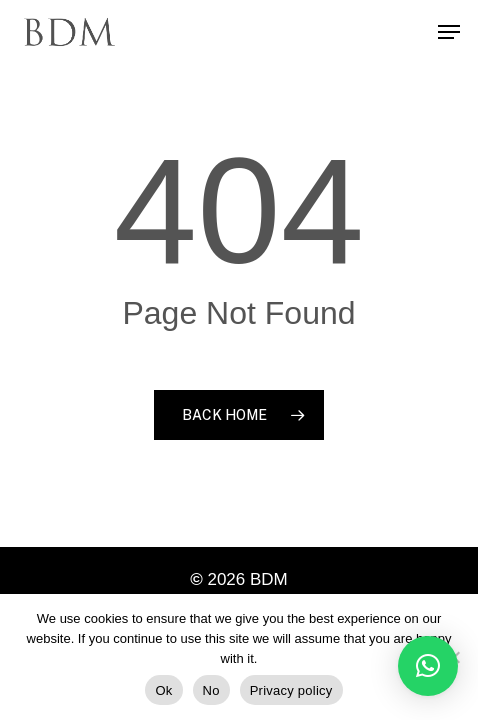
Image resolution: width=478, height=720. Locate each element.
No (211, 690)
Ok (163, 690)
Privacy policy (291, 690)
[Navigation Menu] (449, 32)
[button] (428, 666)
